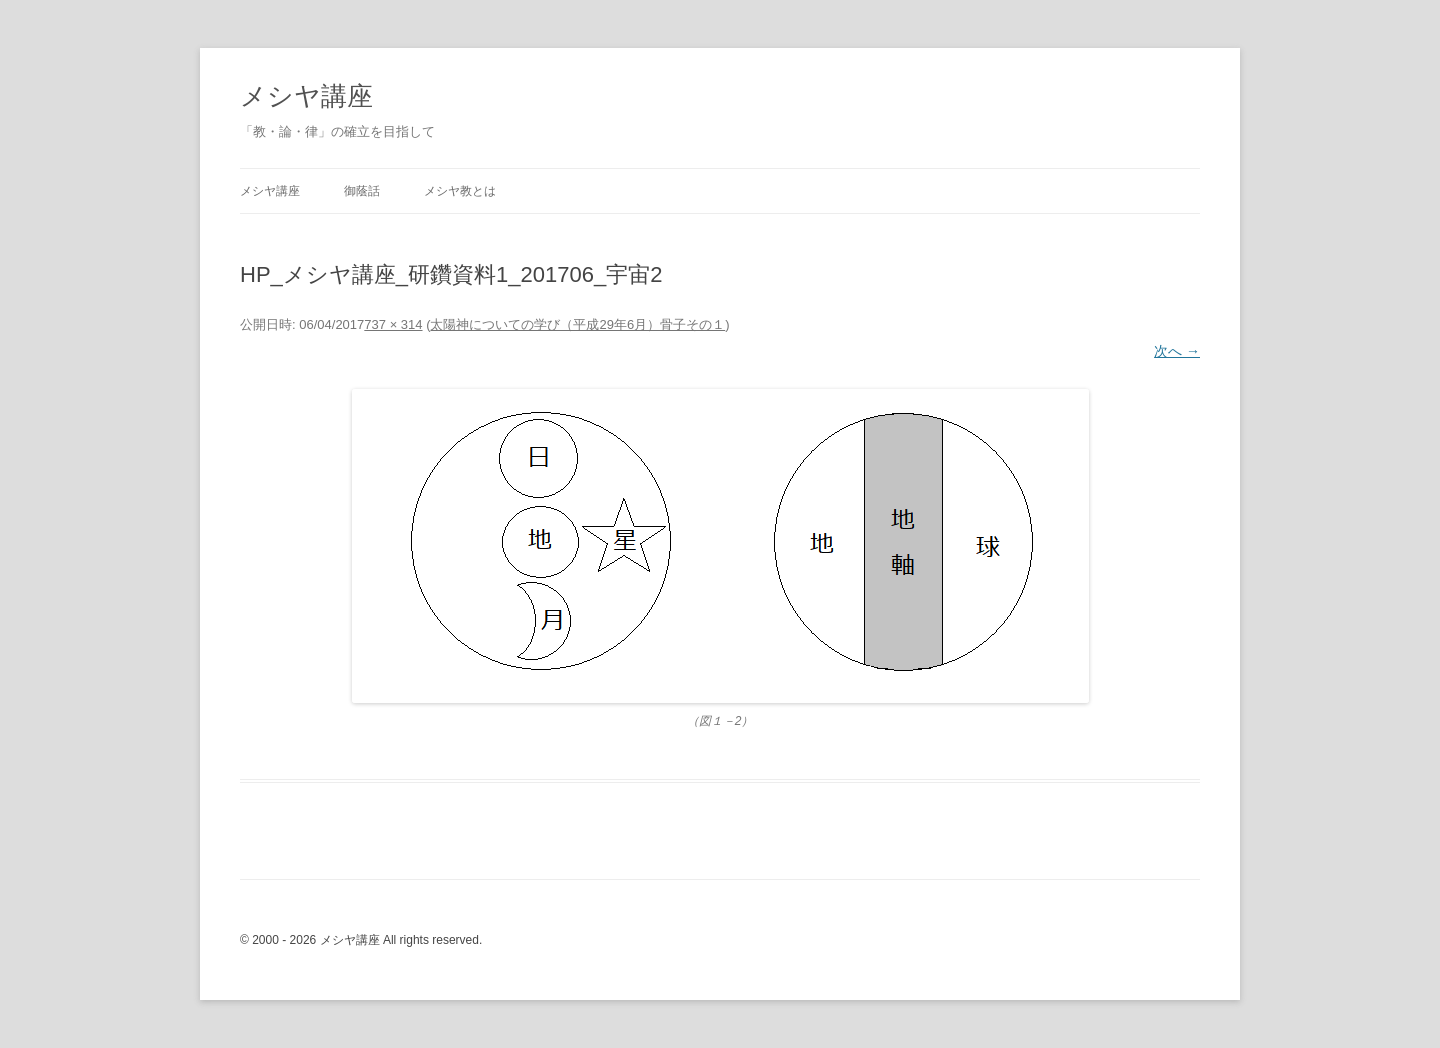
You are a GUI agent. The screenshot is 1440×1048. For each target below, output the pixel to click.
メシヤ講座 (306, 96)
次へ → (1177, 351)
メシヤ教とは (460, 191)
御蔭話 (362, 191)
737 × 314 (393, 324)
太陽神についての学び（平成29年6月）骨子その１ (577, 324)
